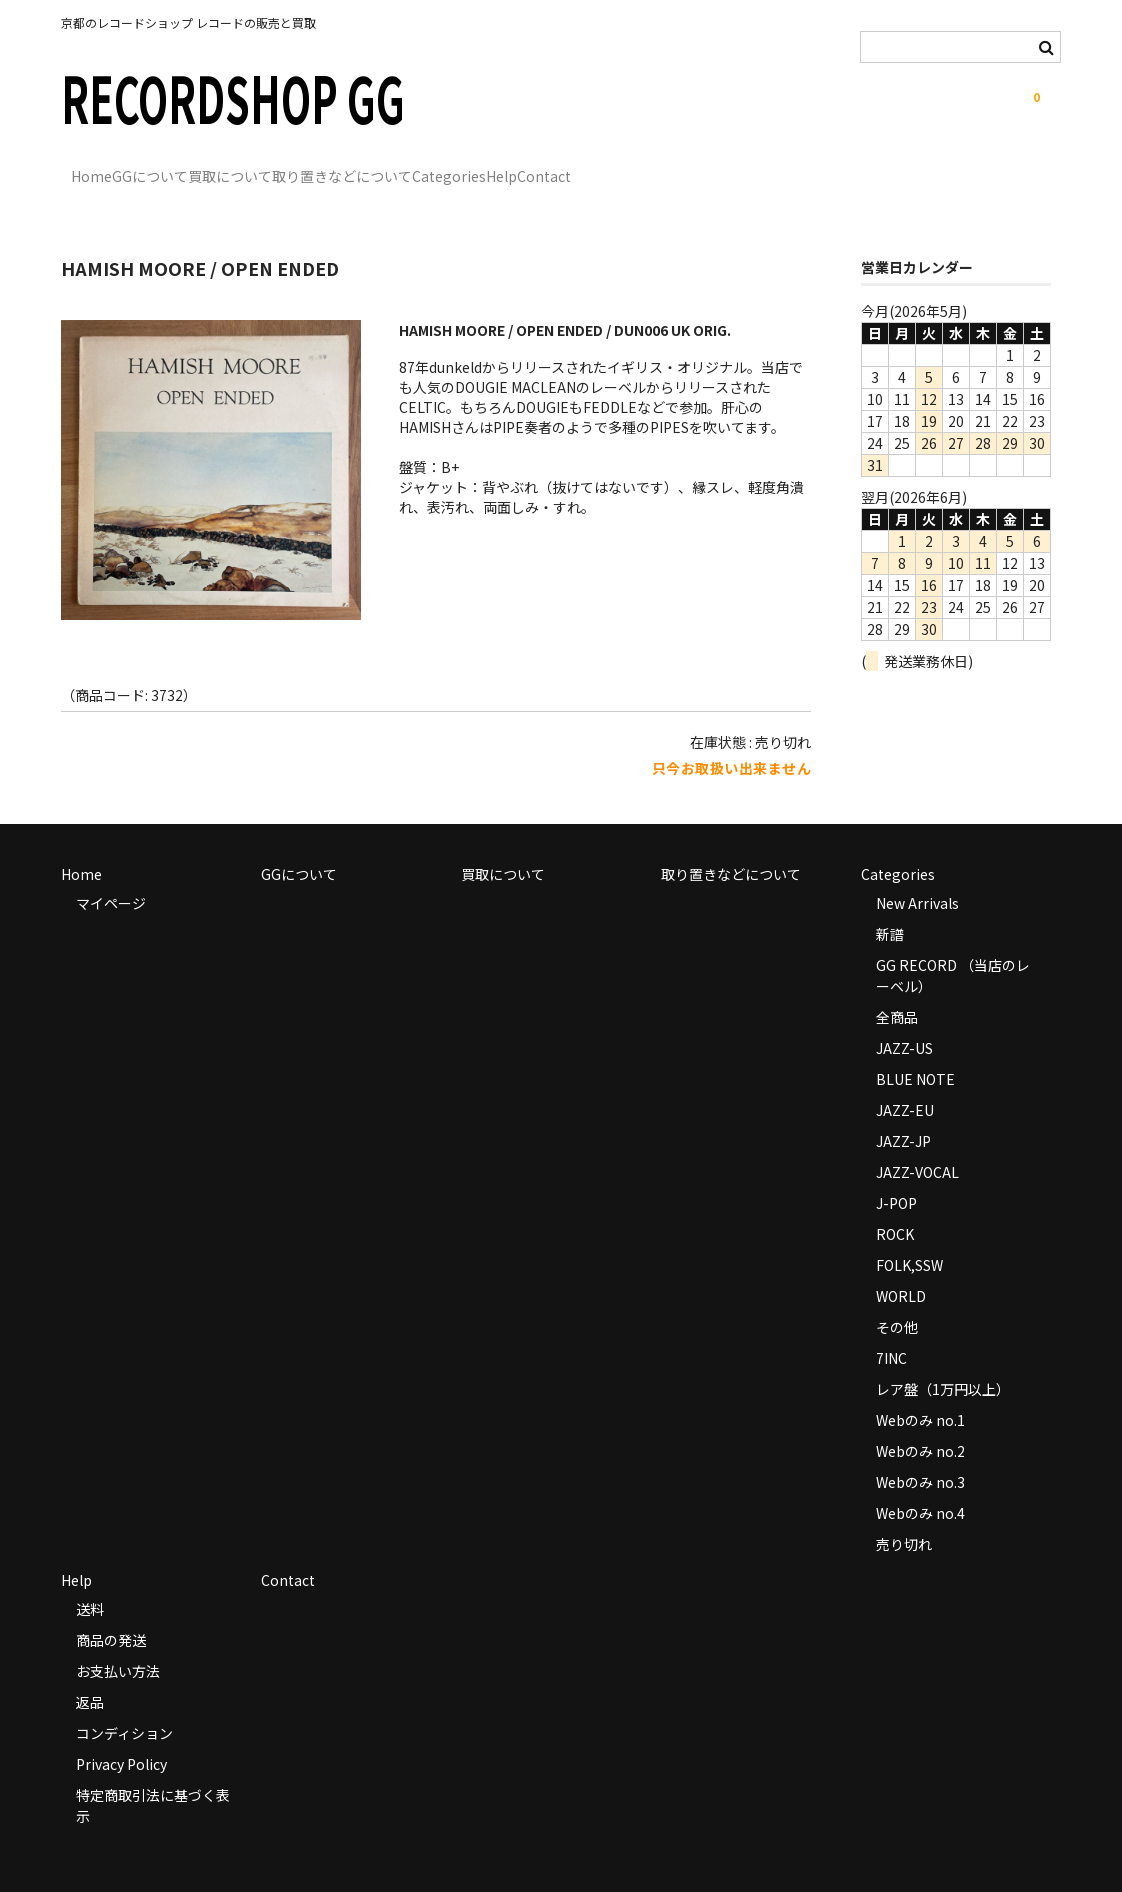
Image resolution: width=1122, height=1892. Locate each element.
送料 (90, 1580)
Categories (624, 167)
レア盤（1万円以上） (943, 1360)
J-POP (896, 1174)
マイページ (111, 874)
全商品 (897, 988)
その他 (897, 1298)
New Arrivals (917, 874)
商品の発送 (111, 1611)
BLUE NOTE (915, 1050)
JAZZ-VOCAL (917, 1143)
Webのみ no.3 (920, 1453)
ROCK (895, 1205)
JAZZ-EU (905, 1081)
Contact (801, 167)
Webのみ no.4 (920, 1484)
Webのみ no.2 (920, 1422)
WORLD (901, 1267)
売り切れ (904, 1515)
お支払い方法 (118, 1642)
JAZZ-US (904, 1019)
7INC (891, 1329)
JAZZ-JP (903, 1112)
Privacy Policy (121, 1735)
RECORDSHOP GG (233, 96)
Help (717, 167)
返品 (90, 1673)
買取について (323, 167)
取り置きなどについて (476, 167)
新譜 (890, 905)
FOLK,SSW (909, 1236)
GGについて (202, 167)
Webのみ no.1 (920, 1391)
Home (102, 167)
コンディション (124, 1704)
